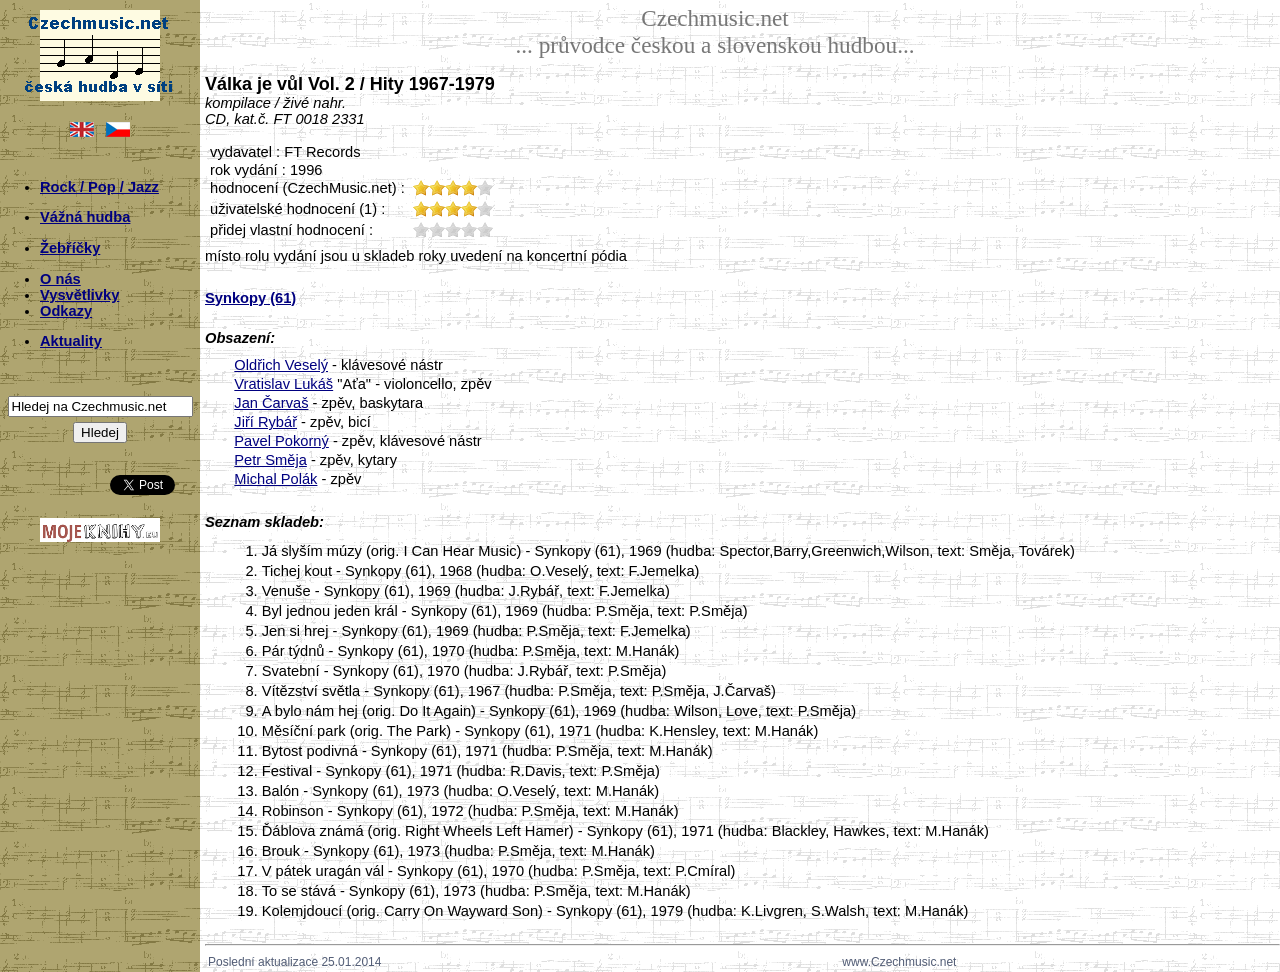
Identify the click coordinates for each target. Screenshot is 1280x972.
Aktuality (71, 341)
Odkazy (66, 311)
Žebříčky (70, 248)
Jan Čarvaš (271, 403)
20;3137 (437, 229)
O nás (60, 279)
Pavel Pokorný (281, 441)
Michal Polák (275, 479)
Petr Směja (270, 460)
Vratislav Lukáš (283, 384)
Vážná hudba (85, 217)
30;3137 (453, 229)
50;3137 (485, 229)
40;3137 (469, 229)
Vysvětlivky (79, 295)
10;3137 (421, 229)
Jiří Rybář (265, 422)
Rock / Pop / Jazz (99, 187)
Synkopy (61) (250, 298)
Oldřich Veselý (281, 365)
